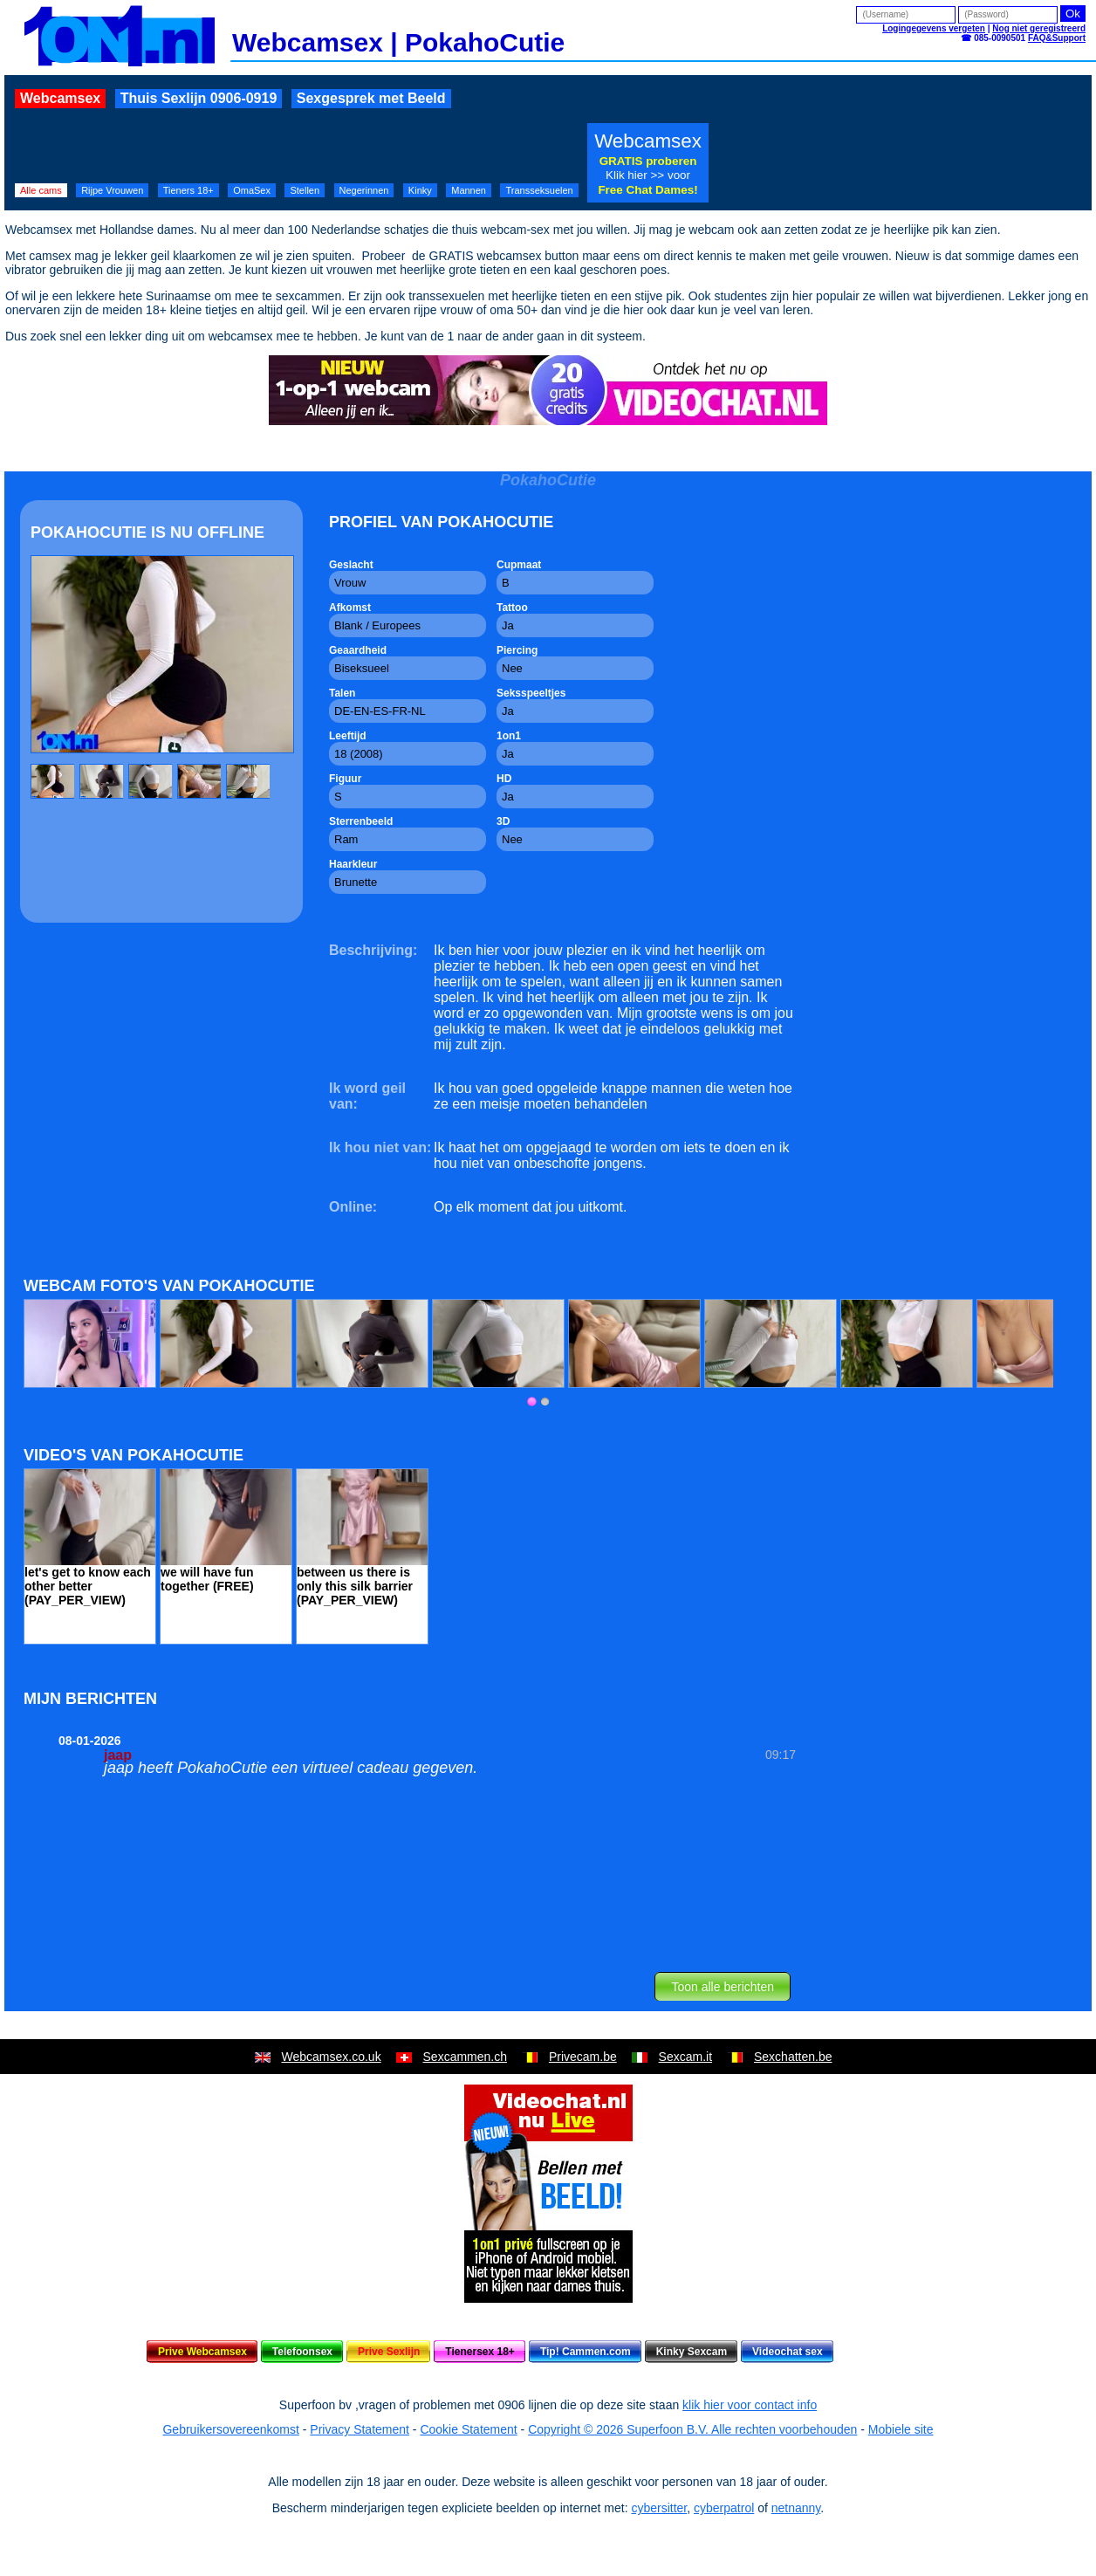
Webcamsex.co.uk (331, 2057)
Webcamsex (60, 98)
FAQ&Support (1057, 38)
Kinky (420, 190)
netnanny (796, 2508)
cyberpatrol (724, 2508)
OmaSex (252, 190)
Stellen (304, 190)
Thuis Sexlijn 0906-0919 (198, 98)
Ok (1072, 13)
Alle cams (41, 190)
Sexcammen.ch (465, 2057)
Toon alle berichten (722, 1987)
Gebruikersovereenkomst (230, 2429)
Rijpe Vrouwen (112, 190)
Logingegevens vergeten (933, 28)
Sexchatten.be (793, 2057)
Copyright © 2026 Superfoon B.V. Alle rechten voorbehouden (692, 2429)
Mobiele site (901, 2429)
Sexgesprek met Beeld (371, 98)
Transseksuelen (538, 190)
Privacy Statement (359, 2429)
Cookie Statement (468, 2429)
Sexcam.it (685, 2057)
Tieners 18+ (188, 190)
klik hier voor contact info (749, 2405)
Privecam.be (583, 2057)
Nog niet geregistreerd (1039, 28)
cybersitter (659, 2508)
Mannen (468, 190)
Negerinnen (364, 190)
